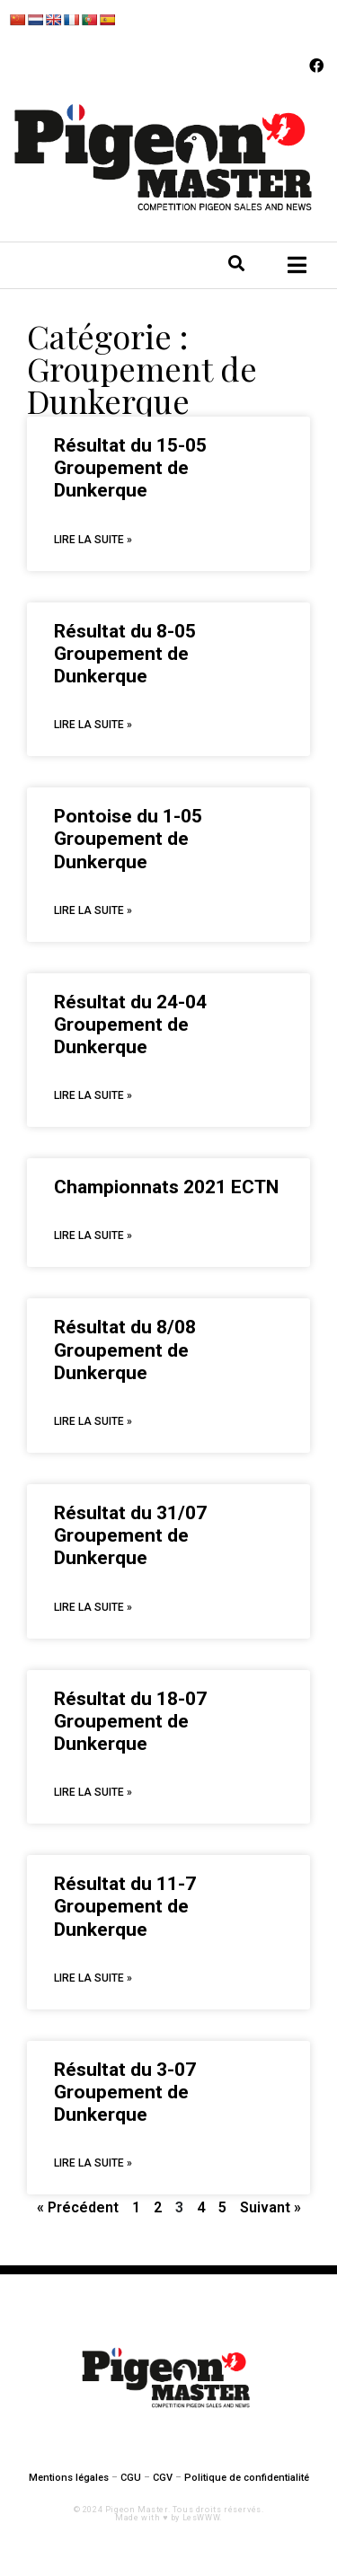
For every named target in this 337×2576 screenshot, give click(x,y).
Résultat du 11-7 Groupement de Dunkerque (125, 1906)
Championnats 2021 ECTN (166, 1187)
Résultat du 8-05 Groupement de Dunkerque (125, 653)
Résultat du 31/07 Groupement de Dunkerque (130, 1535)
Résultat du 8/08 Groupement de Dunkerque (125, 1349)
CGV (163, 2478)
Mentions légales (69, 2478)
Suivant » (270, 2207)
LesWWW (201, 2517)
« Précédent (78, 2207)
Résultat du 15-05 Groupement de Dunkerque (130, 468)
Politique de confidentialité (246, 2478)
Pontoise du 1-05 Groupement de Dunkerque (128, 838)
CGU (130, 2478)
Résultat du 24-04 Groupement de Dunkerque (130, 1024)
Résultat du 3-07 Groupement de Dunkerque (125, 2092)
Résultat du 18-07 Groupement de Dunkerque (130, 1721)
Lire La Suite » (93, 539)
